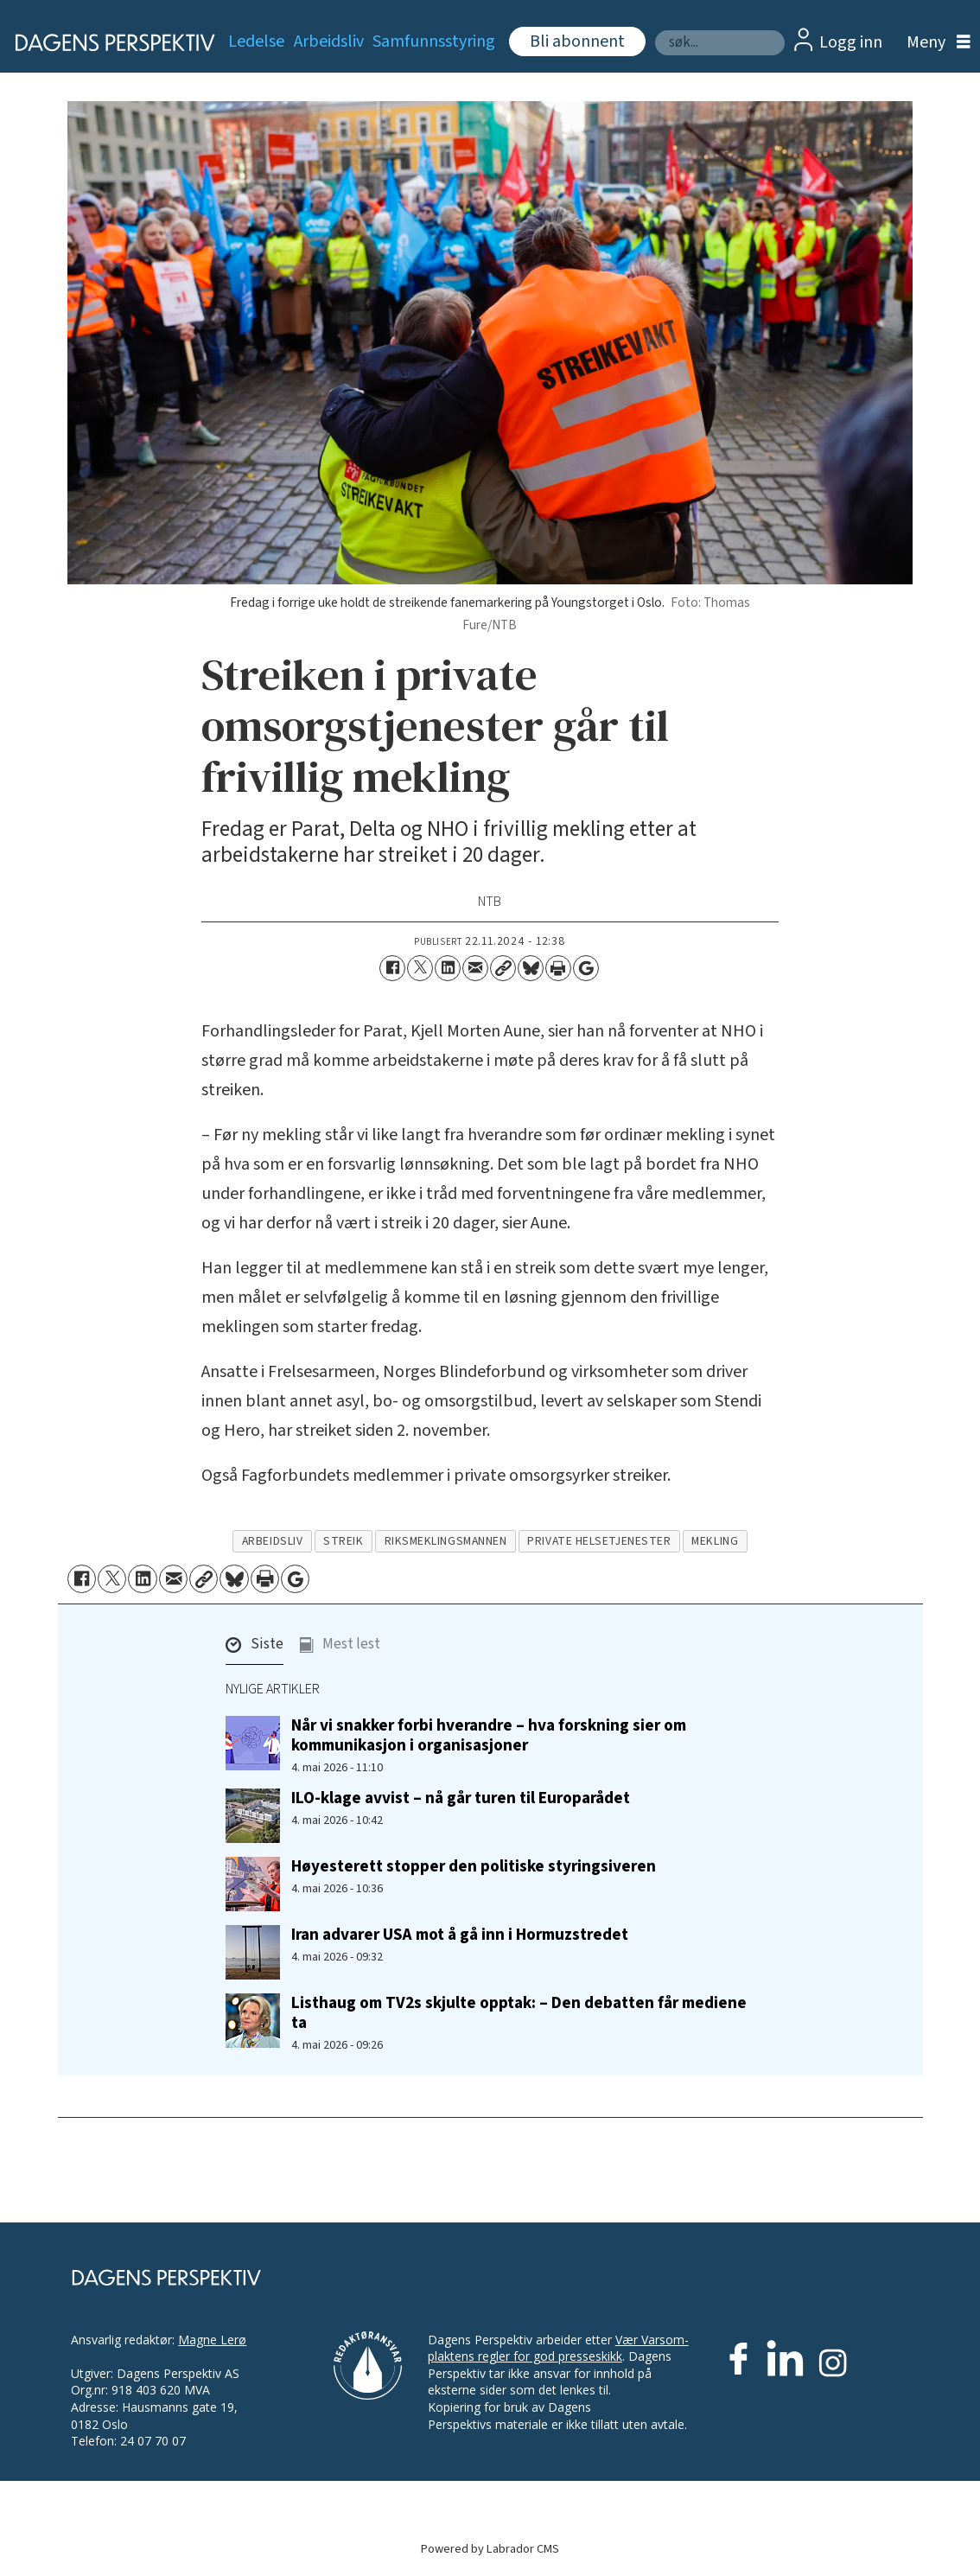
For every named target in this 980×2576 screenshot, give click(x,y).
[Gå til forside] (105, 42)
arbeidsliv (272, 1541)
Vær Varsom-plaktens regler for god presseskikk (558, 2348)
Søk (654, 29)
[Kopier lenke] (503, 968)
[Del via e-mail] (475, 968)
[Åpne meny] (934, 43)
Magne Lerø (212, 2339)
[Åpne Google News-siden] (586, 968)
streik (343, 1541)
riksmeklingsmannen (446, 1541)
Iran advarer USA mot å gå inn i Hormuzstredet (459, 1934)
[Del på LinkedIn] (448, 968)
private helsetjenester (599, 1541)
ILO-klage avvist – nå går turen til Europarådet (460, 1798)
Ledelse (256, 41)
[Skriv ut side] (558, 968)
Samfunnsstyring (433, 41)
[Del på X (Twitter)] (420, 968)
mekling (714, 1541)
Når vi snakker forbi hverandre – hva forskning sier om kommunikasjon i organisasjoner (488, 1735)
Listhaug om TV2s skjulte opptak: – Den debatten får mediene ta (519, 2013)
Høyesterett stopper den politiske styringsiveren (473, 1866)
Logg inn (850, 42)
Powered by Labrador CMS (490, 2549)
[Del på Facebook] (392, 968)
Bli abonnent (577, 41)
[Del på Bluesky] (531, 968)
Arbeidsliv (329, 41)
